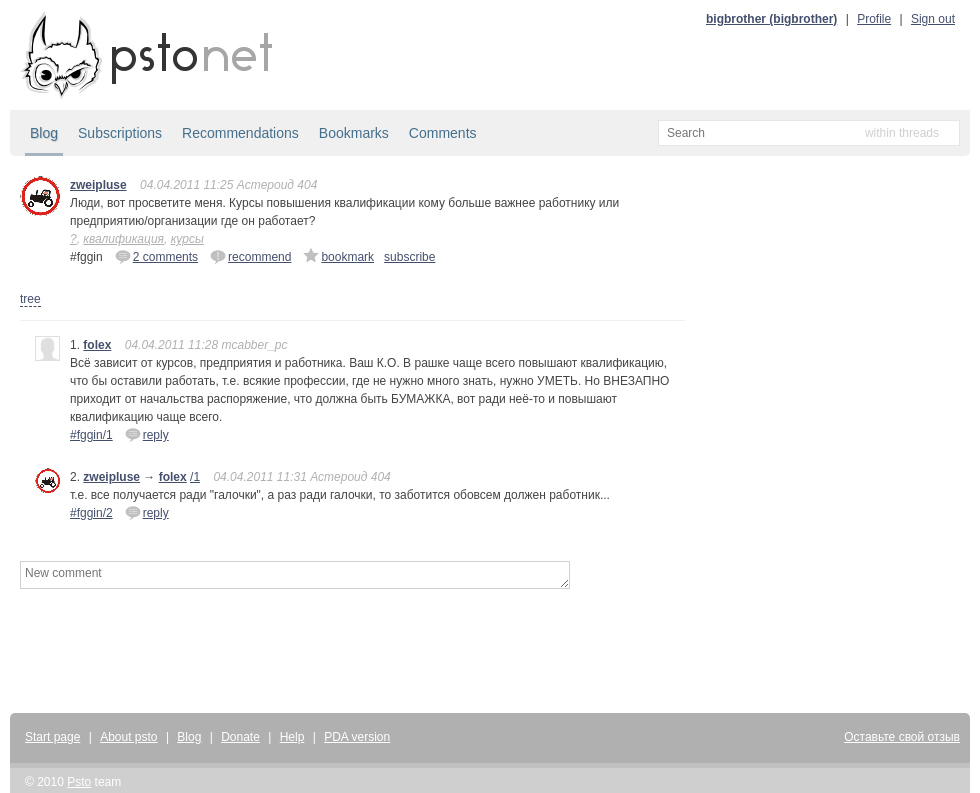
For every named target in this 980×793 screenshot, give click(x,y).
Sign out (933, 19)
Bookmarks (354, 133)
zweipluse (98, 185)
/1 (195, 477)
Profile (874, 19)
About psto (128, 737)
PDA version (357, 737)
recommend (250, 256)
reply (147, 434)
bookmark (338, 256)
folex (97, 345)
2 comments (156, 256)
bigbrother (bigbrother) (771, 19)
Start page (52, 737)
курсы (187, 239)
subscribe (409, 257)
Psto (79, 782)
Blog (44, 133)
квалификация (123, 239)
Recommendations (240, 133)
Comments (443, 133)
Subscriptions (120, 133)
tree (30, 299)
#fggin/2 (91, 513)
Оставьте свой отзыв (902, 737)
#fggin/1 (91, 435)
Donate (240, 737)
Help (292, 737)
